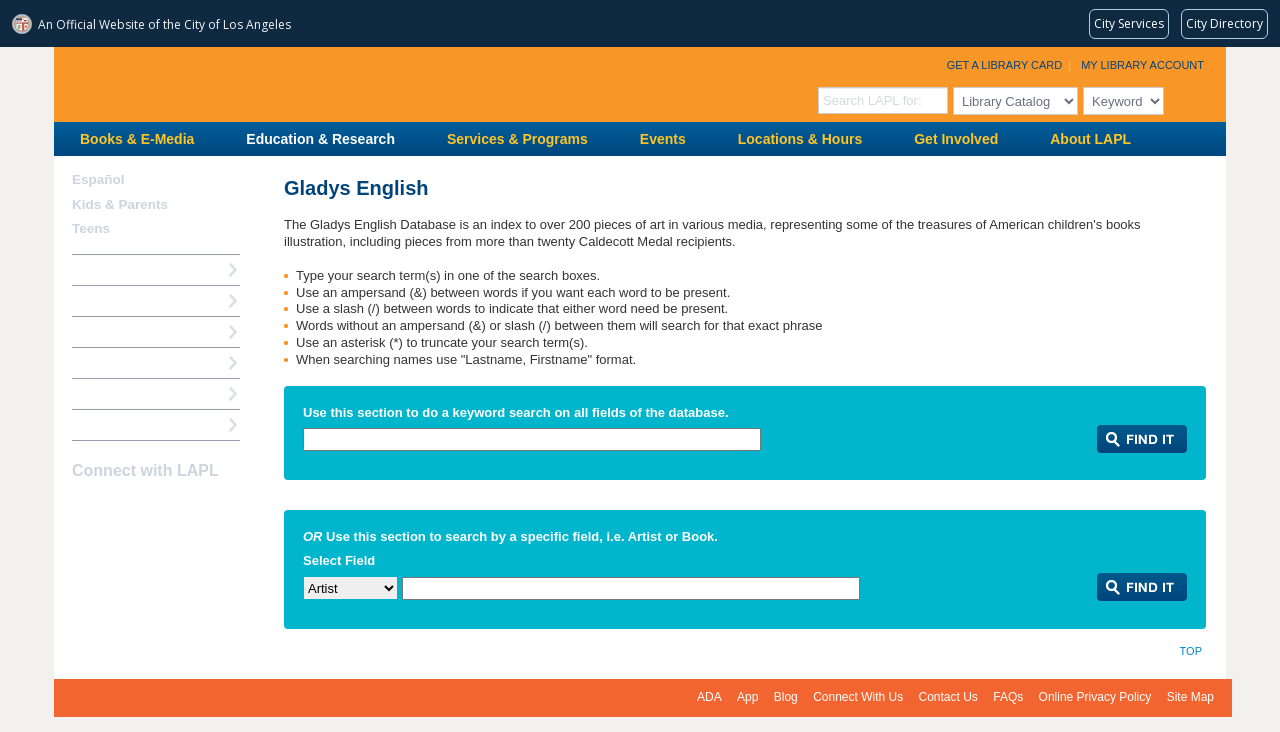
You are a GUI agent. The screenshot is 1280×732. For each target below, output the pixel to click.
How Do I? (104, 269)
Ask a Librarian (119, 362)
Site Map (1190, 697)
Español (98, 179)
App (747, 697)
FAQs (1008, 697)
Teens (91, 228)
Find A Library (115, 424)
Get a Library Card (1005, 65)
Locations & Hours (800, 139)
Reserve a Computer (135, 331)
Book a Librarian (123, 393)
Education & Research (320, 139)
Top (1191, 651)
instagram (120, 510)
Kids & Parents (120, 204)
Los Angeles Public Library (300, 82)
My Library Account (1142, 65)
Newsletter (190, 510)
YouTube (155, 510)
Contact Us (948, 697)
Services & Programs (517, 139)
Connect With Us (858, 697)
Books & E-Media (137, 139)
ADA (709, 697)
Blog (786, 697)
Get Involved (956, 139)
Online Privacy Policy (1095, 697)
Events (663, 139)
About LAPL (1090, 139)
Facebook (85, 510)
